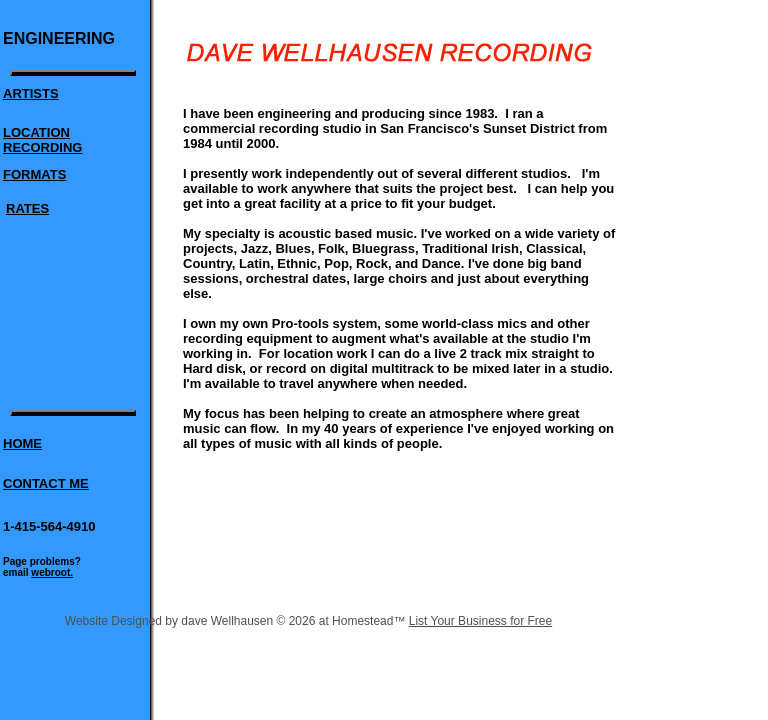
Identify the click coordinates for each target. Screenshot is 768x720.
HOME (22, 443)
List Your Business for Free (480, 621)
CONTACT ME (46, 483)
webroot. (52, 572)
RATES (27, 208)
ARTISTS (31, 93)
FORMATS (34, 174)
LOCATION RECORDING (42, 140)
